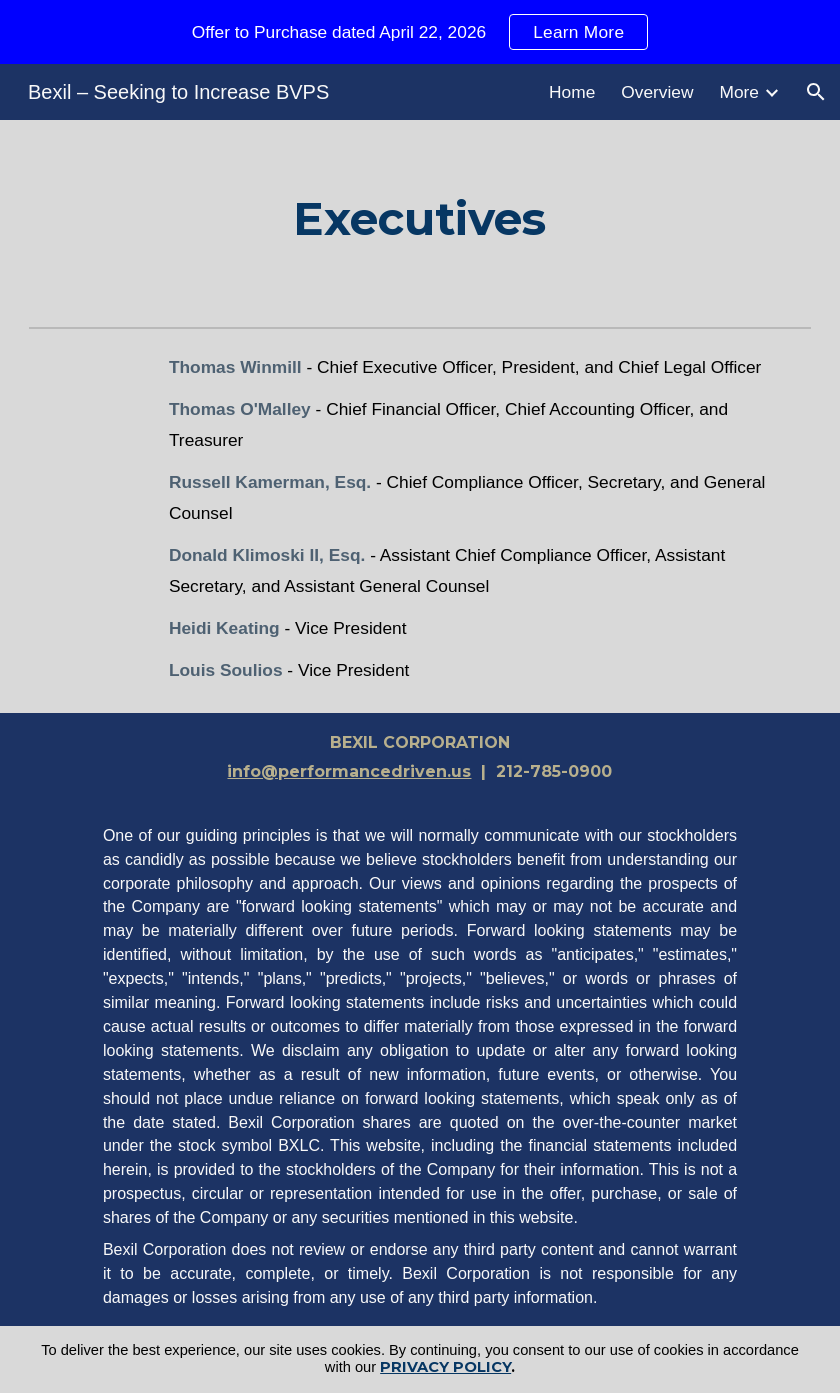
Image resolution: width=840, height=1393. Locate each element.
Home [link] (572, 92)
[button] (816, 92)
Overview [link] (657, 92)
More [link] (739, 92)
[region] (420, 32)
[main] (420, 219)
